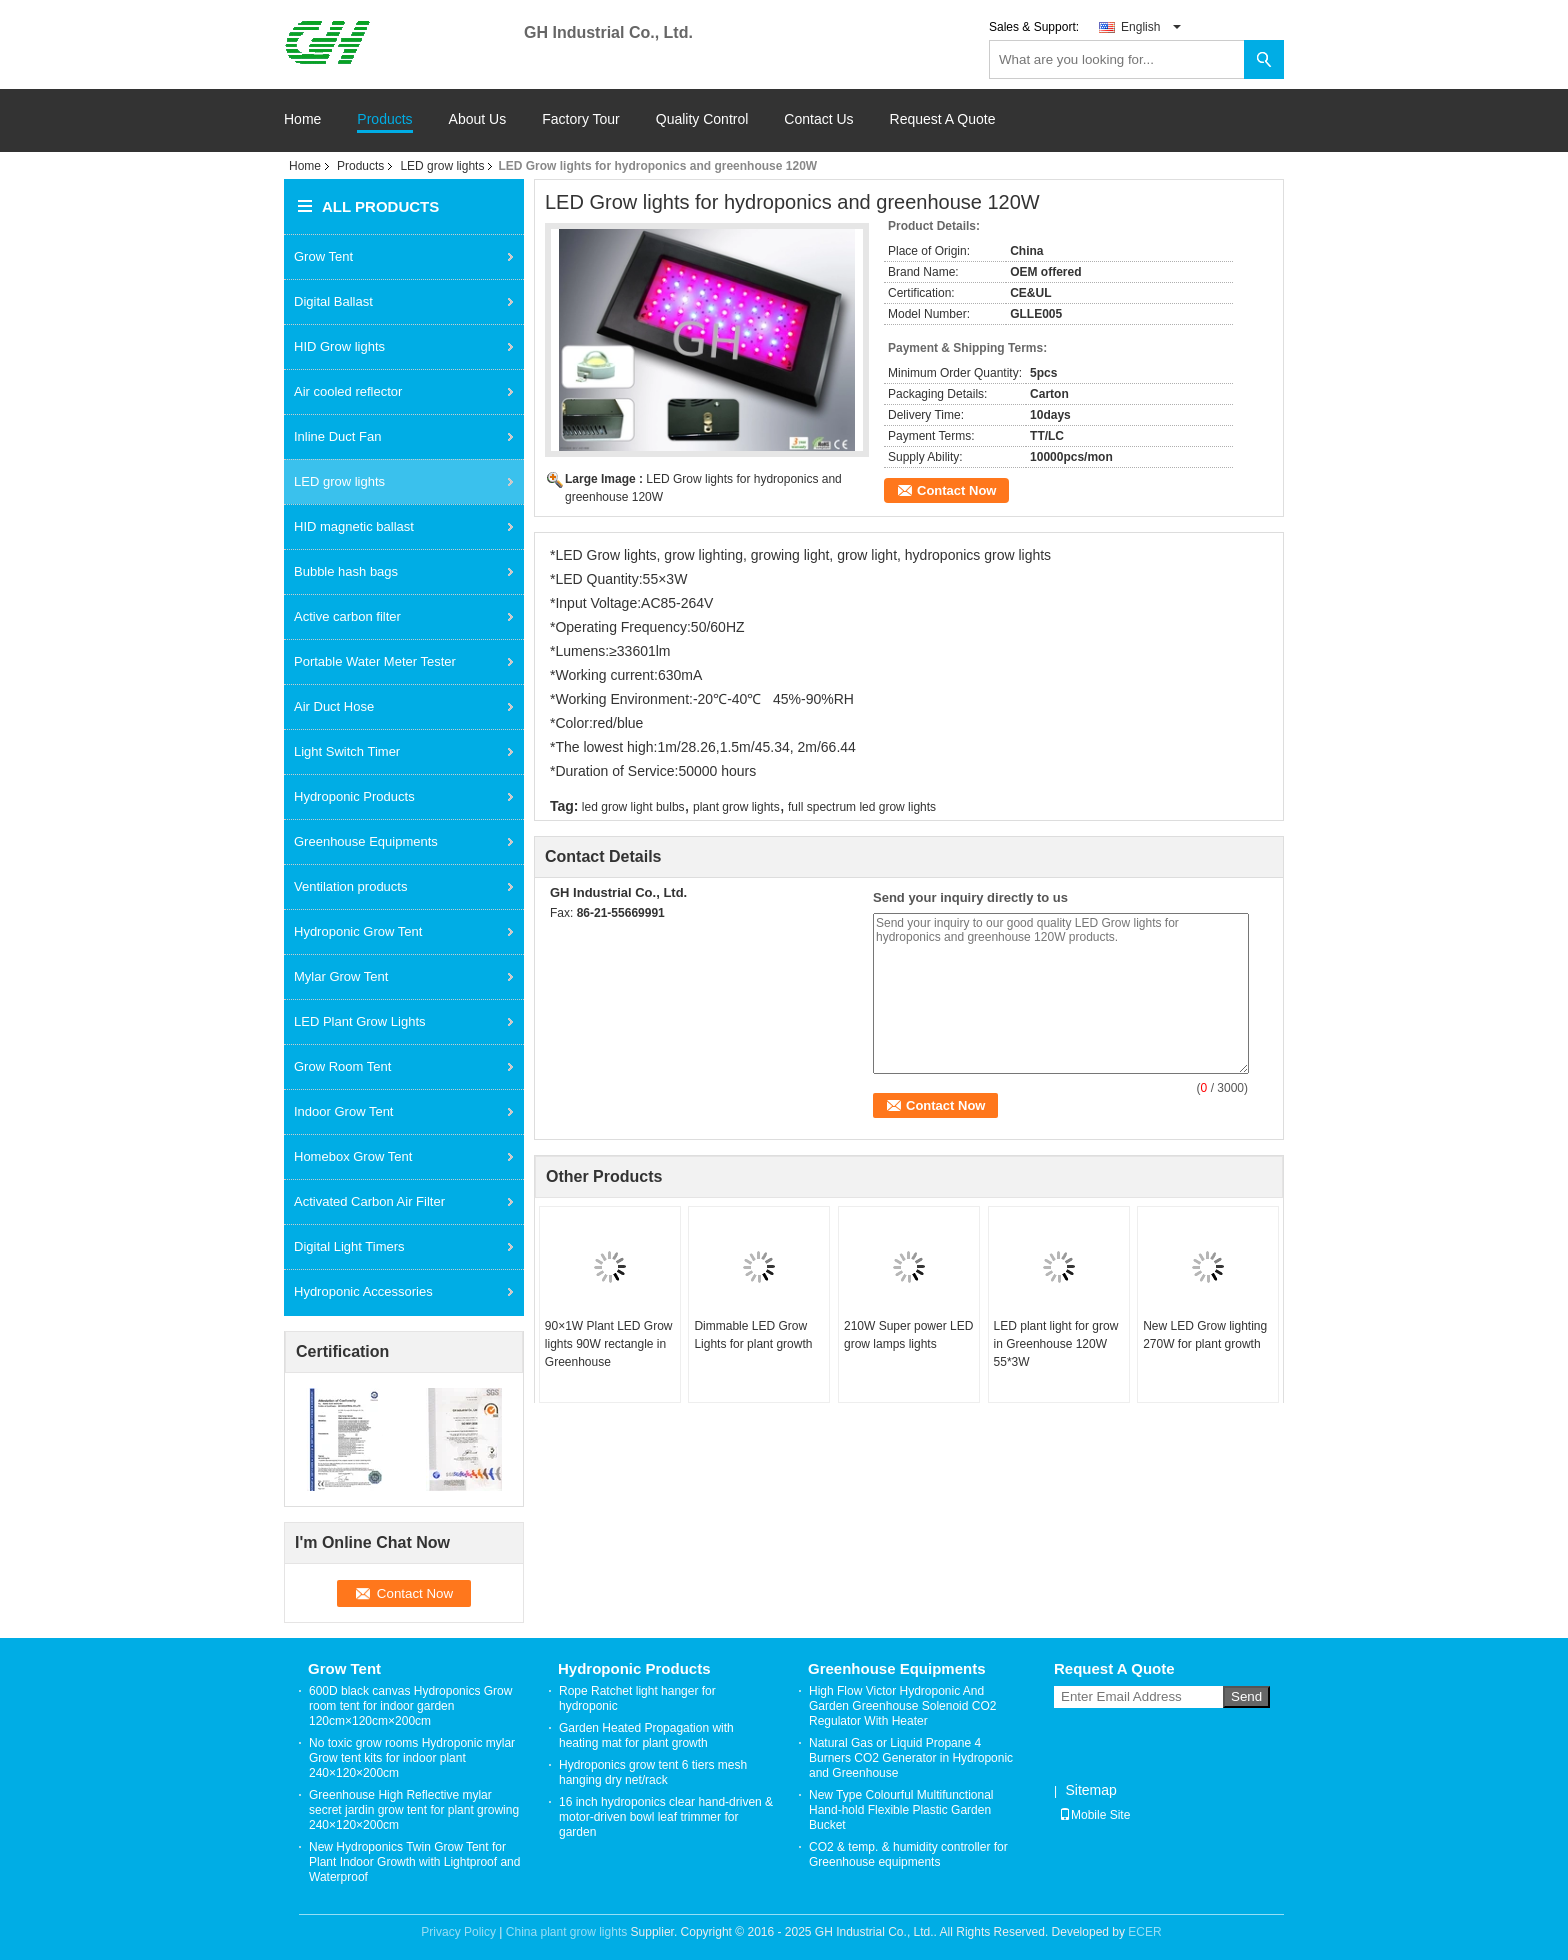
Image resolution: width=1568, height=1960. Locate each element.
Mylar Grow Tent (341, 976)
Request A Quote (943, 119)
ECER (1144, 1932)
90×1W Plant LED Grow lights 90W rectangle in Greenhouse (609, 1344)
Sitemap (1090, 1790)
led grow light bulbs (633, 807)
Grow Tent (323, 256)
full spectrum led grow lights (862, 807)
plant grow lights (736, 807)
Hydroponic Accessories (363, 1291)
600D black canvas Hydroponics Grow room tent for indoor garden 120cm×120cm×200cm (410, 1706)
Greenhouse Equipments (366, 841)
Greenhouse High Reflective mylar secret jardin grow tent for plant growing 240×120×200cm (414, 1810)
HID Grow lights (339, 346)
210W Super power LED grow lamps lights (908, 1335)
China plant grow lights (566, 1932)
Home (302, 119)
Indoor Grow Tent (343, 1111)
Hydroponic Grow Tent (358, 931)
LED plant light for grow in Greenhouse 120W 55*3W (1056, 1344)
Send (1246, 1696)
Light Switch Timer (347, 751)
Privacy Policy (458, 1932)
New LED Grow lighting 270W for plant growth (1205, 1335)
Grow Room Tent (342, 1066)
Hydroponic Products (354, 796)
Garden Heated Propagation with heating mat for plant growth (646, 1735)
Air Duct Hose (334, 706)
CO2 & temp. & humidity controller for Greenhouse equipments (908, 1854)
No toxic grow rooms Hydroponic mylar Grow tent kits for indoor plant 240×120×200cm (412, 1758)
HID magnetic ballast (354, 526)
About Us (478, 119)
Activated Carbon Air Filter (369, 1201)
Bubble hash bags (346, 571)
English (1151, 27)
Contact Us (818, 119)
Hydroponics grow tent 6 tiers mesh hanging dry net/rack (653, 1772)
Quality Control (702, 119)
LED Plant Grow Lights (360, 1021)
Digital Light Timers (349, 1246)
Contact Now (956, 490)
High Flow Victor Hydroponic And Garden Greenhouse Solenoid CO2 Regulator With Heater (902, 1706)
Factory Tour (581, 119)
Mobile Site (1094, 1815)
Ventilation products (350, 886)
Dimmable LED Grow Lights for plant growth (753, 1335)
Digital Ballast (333, 301)
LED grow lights (442, 166)
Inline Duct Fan (337, 436)
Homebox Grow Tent (353, 1156)
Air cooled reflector (348, 391)
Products (384, 119)
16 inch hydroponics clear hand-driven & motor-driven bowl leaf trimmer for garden (666, 1817)
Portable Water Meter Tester (375, 661)
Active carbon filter (347, 616)
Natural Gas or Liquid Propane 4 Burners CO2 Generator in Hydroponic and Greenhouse (911, 1758)
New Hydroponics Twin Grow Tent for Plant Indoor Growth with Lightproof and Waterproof (414, 1862)
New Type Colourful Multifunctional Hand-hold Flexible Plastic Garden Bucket (901, 1810)
